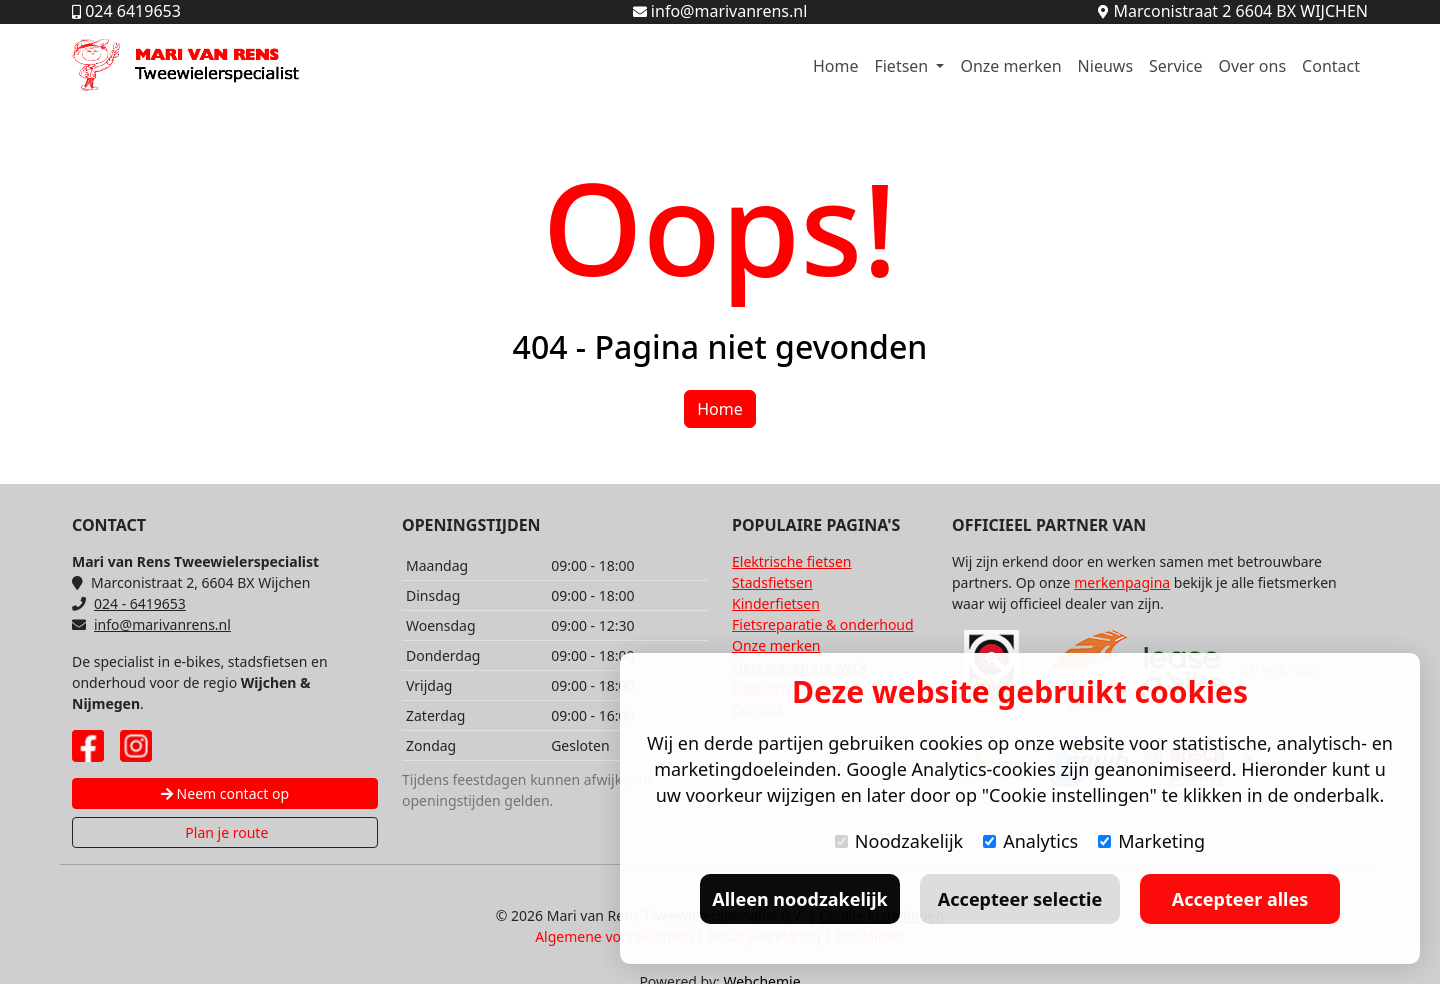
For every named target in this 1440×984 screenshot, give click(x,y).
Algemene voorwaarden (613, 936)
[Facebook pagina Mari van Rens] (88, 746)
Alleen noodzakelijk (799, 899)
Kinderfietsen (776, 603)
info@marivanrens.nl (151, 624)
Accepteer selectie (1020, 899)
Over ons (1252, 66)
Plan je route (225, 832)
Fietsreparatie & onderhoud (823, 624)
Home (836, 66)
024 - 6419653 (129, 603)
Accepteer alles (1240, 899)
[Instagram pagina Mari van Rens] (136, 746)
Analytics (1030, 841)
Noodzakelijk (899, 841)
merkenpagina (1122, 582)
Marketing (1151, 841)
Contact (1331, 66)
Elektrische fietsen (791, 561)
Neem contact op (225, 793)
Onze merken (1010, 66)
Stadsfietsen (772, 582)
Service (1175, 66)
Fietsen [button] (903, 66)
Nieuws (1105, 66)
